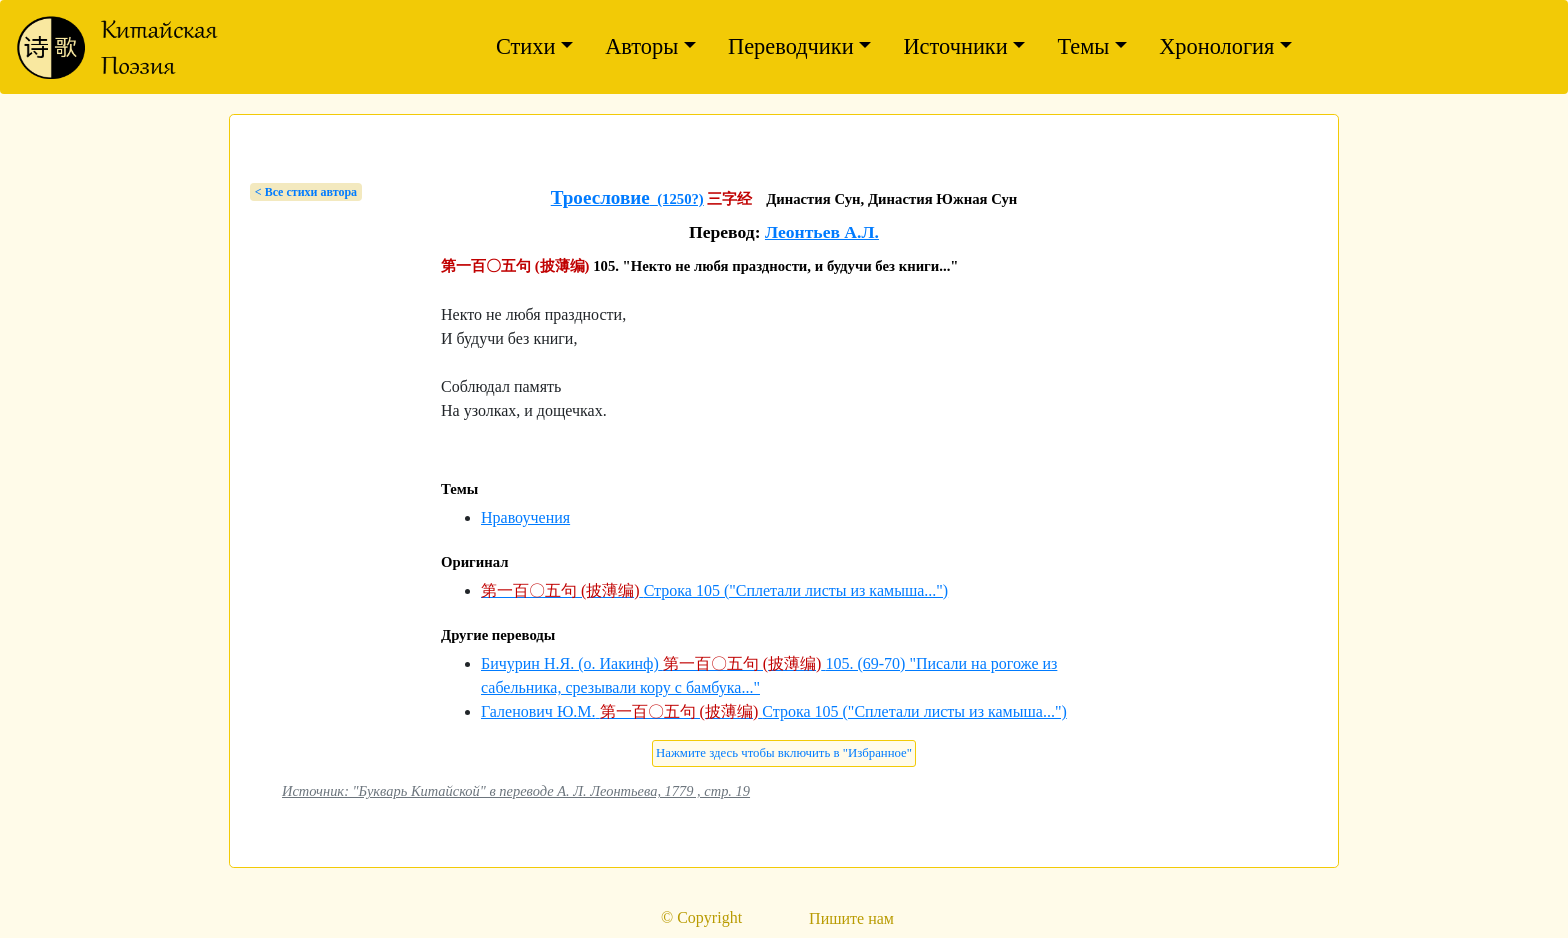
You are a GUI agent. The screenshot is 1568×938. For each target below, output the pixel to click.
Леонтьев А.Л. (822, 232)
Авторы (641, 46)
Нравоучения (525, 517)
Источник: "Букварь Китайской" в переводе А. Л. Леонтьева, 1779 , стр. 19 (516, 791)
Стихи (526, 46)
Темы (1083, 46)
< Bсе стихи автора (306, 192)
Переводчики (791, 46)
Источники (955, 46)
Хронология (1216, 46)
